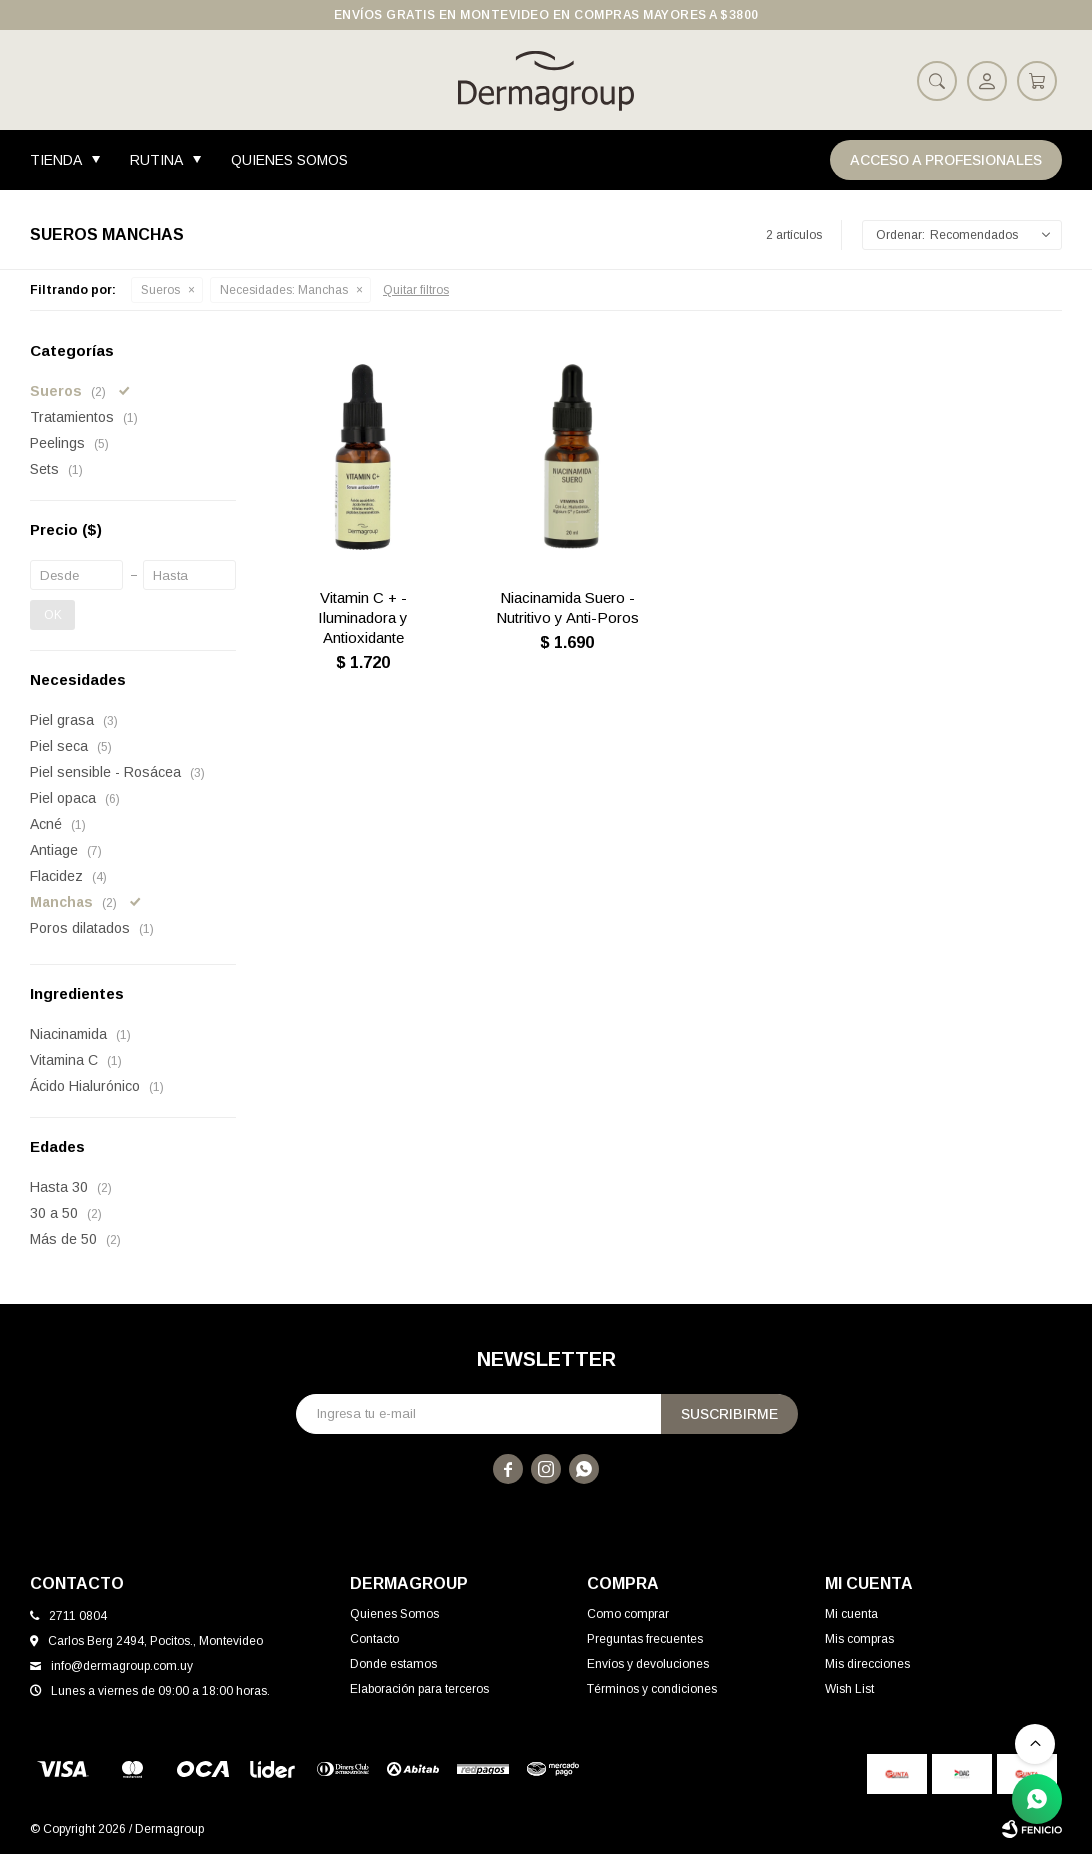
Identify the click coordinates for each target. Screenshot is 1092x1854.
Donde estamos (393, 1664)
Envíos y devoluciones (648, 1664)
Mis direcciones (867, 1664)
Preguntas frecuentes (645, 1639)
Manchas (284, 290)
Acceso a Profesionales (946, 160)
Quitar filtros (416, 290)
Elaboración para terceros (419, 1689)
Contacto (374, 1639)
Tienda (56, 160)
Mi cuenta (851, 1614)
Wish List (849, 1689)
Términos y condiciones (652, 1689)
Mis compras (859, 1639)
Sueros (160, 290)
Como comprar (628, 1614)
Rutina (156, 160)
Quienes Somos (289, 160)
